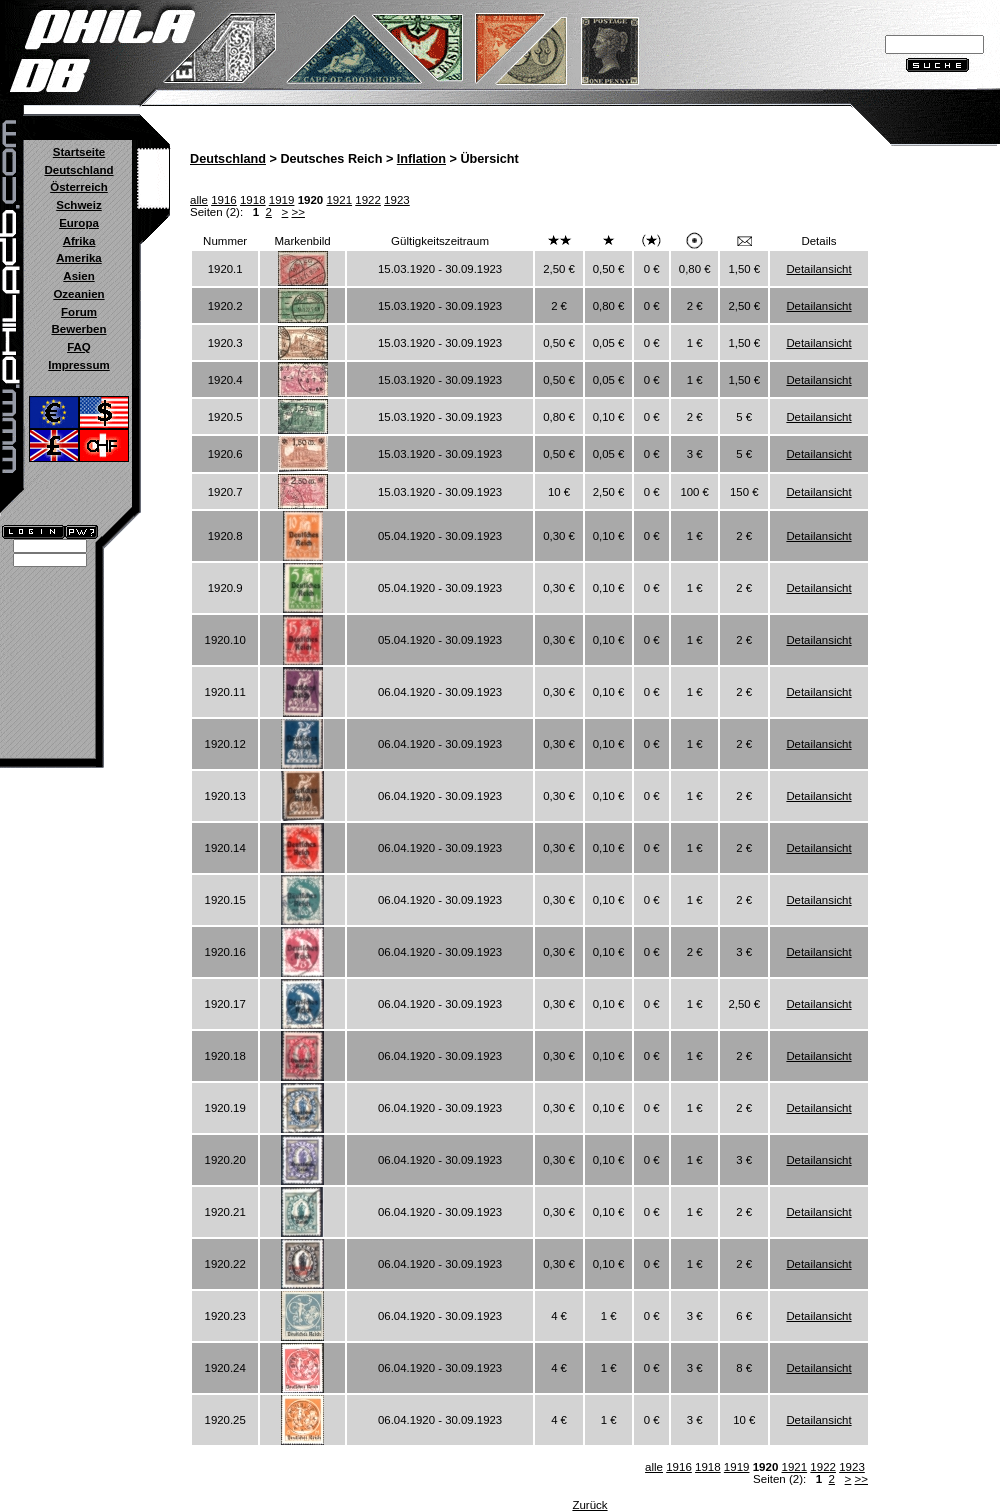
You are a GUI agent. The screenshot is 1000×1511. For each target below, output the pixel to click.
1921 (339, 200)
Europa (79, 223)
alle (199, 200)
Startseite (79, 152)
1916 (224, 200)
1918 (253, 200)
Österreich (79, 187)
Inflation (421, 159)
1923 (397, 200)
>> (298, 212)
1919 (282, 200)
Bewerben (78, 329)
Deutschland (78, 170)
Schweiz (78, 205)
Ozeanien (78, 294)
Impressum (78, 365)
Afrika (79, 241)
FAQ (79, 347)
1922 (368, 200)
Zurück (589, 1505)
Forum (79, 312)
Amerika (78, 258)
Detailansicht (818, 269)
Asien (78, 276)
